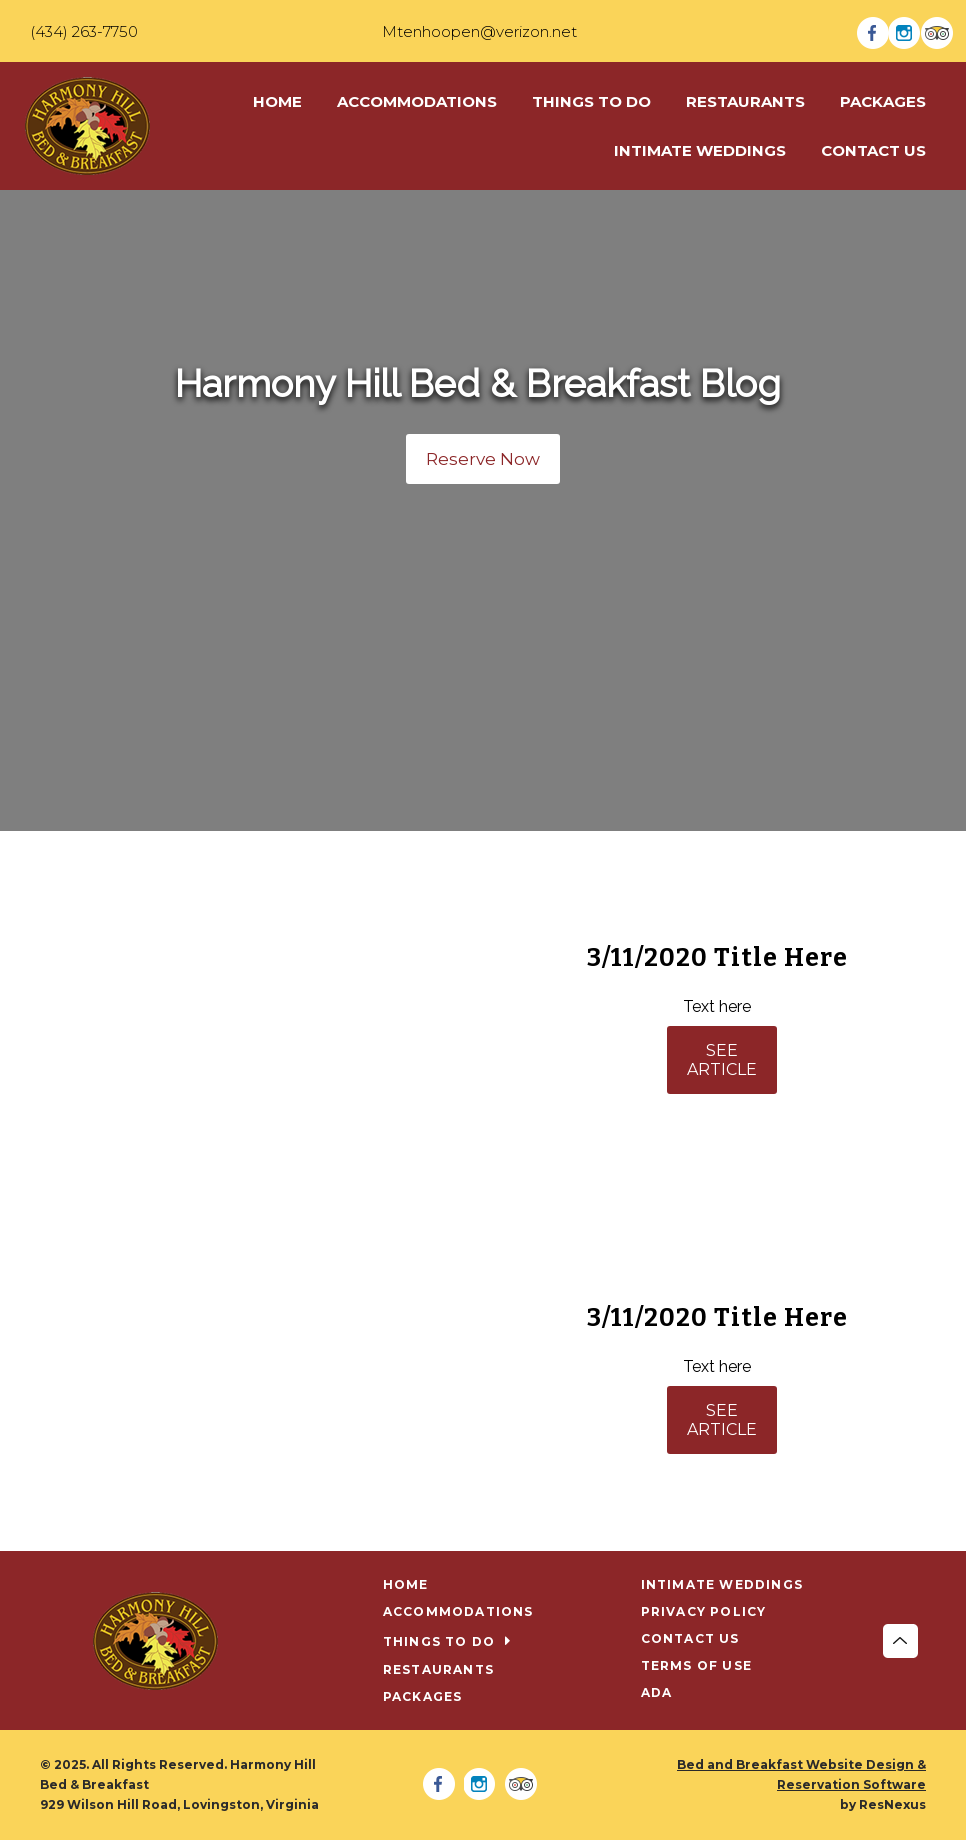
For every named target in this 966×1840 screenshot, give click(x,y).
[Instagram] (905, 31)
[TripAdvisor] (937, 31)
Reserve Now (483, 459)
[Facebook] (873, 31)
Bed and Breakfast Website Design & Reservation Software (801, 1774)
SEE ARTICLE (722, 1060)
